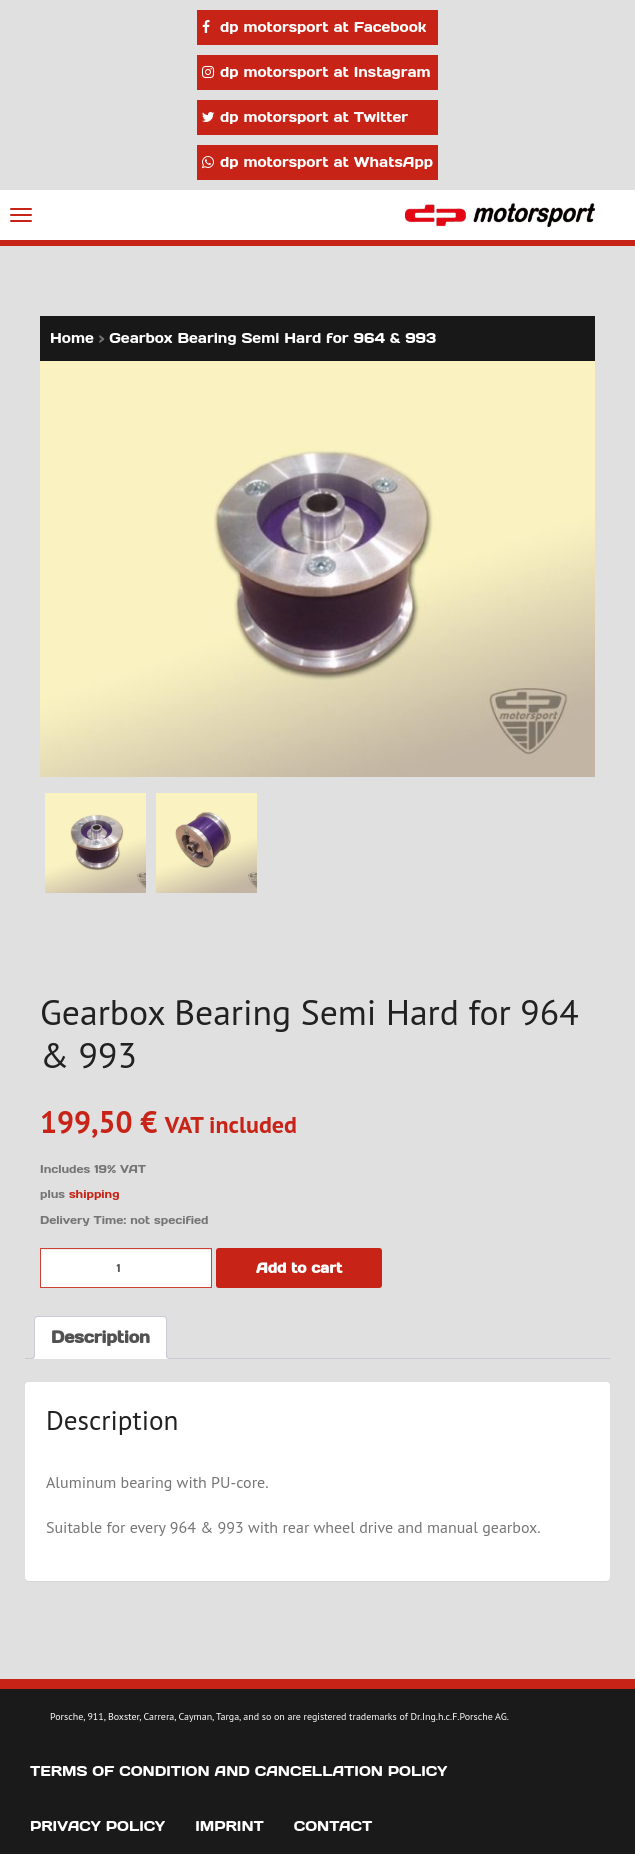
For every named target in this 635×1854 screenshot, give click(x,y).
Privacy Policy (97, 1826)
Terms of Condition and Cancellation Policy (238, 1771)
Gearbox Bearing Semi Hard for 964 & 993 (272, 338)
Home (72, 338)
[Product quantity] (126, 1268)
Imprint (229, 1826)
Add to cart (299, 1268)
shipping (94, 1194)
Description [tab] (100, 1337)
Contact (333, 1826)
